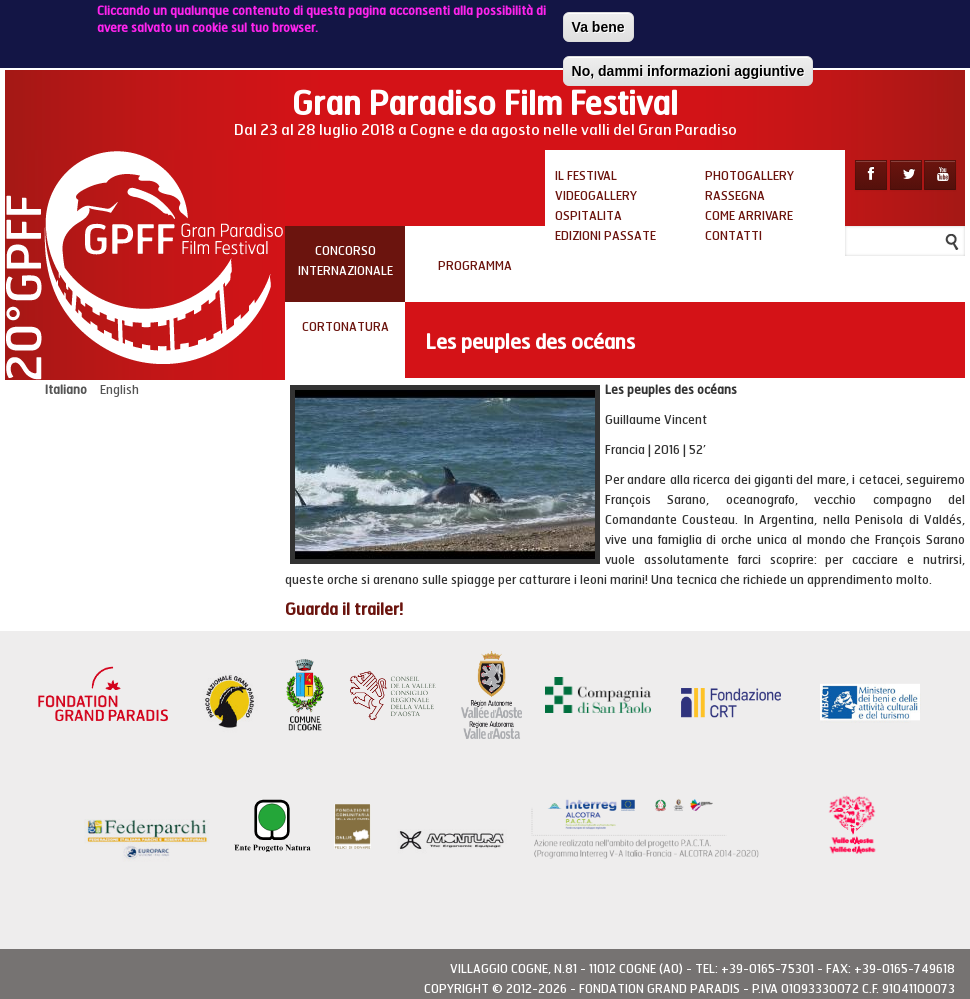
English (119, 390)
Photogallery (749, 176)
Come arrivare (749, 216)
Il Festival (586, 176)
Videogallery (596, 196)
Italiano (66, 390)
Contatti (733, 236)
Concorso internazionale (345, 261)
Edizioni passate (605, 236)
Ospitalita (588, 216)
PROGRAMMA (475, 266)
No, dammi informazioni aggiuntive (688, 67)
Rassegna (735, 196)
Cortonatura (345, 327)
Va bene (598, 23)
